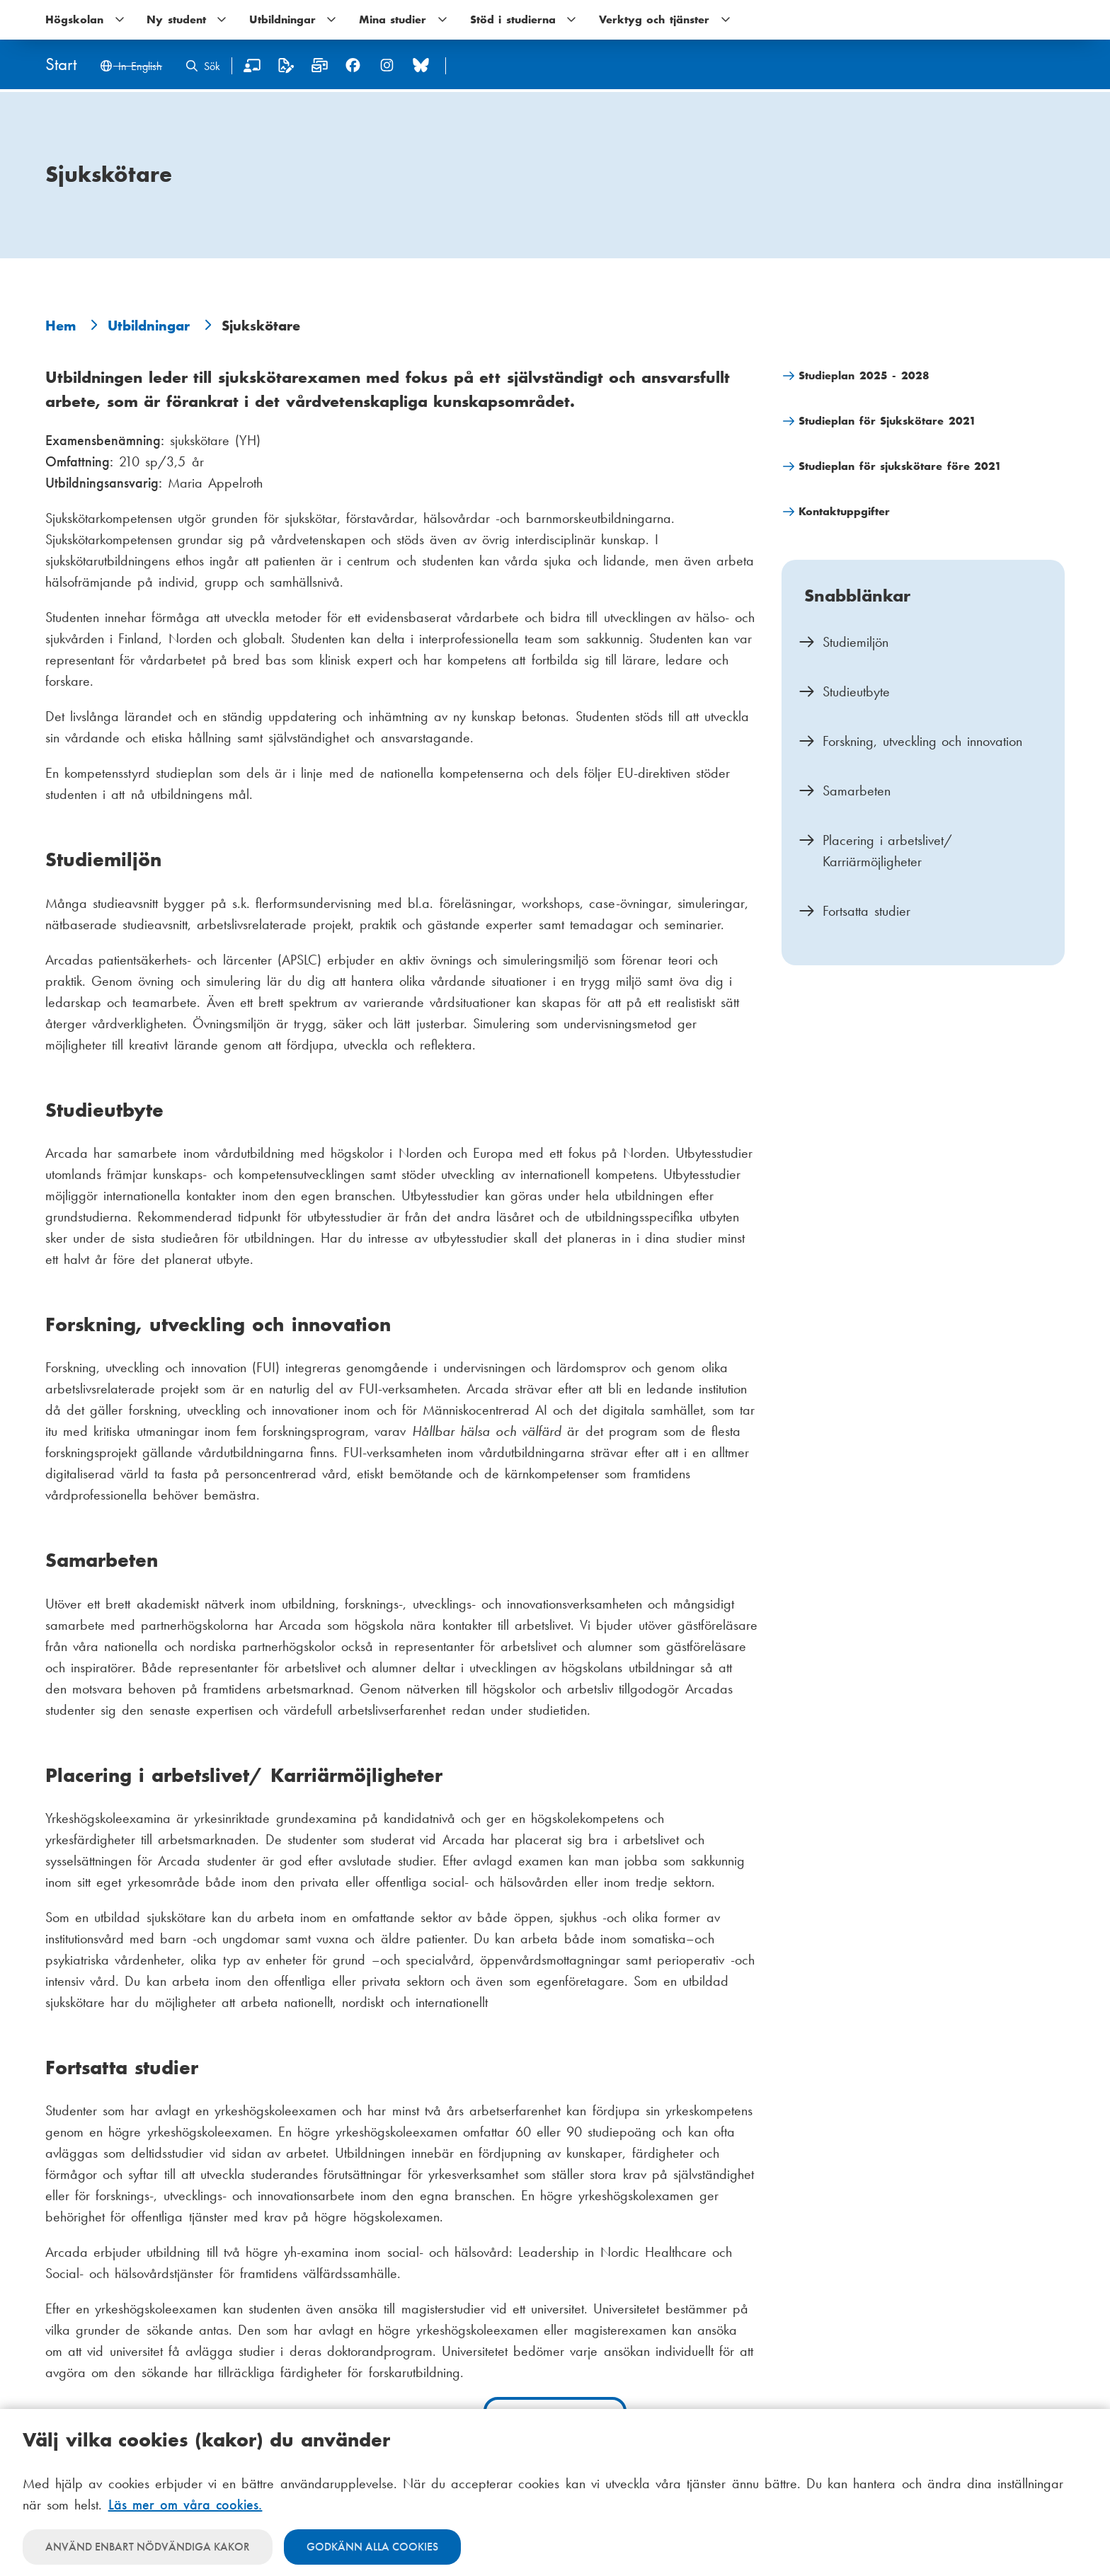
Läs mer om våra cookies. (185, 2504)
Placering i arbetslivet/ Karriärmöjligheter (887, 850)
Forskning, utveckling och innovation (922, 741)
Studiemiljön (855, 642)
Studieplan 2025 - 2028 (864, 375)
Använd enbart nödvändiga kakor (147, 2546)
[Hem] (60, 65)
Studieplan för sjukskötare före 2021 (900, 466)
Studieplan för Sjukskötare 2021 (887, 420)
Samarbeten (857, 790)
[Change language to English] (130, 67)
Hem (60, 325)
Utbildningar (149, 325)
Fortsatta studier (866, 911)
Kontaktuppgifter (844, 511)
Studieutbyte (856, 691)
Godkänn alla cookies (372, 2546)
